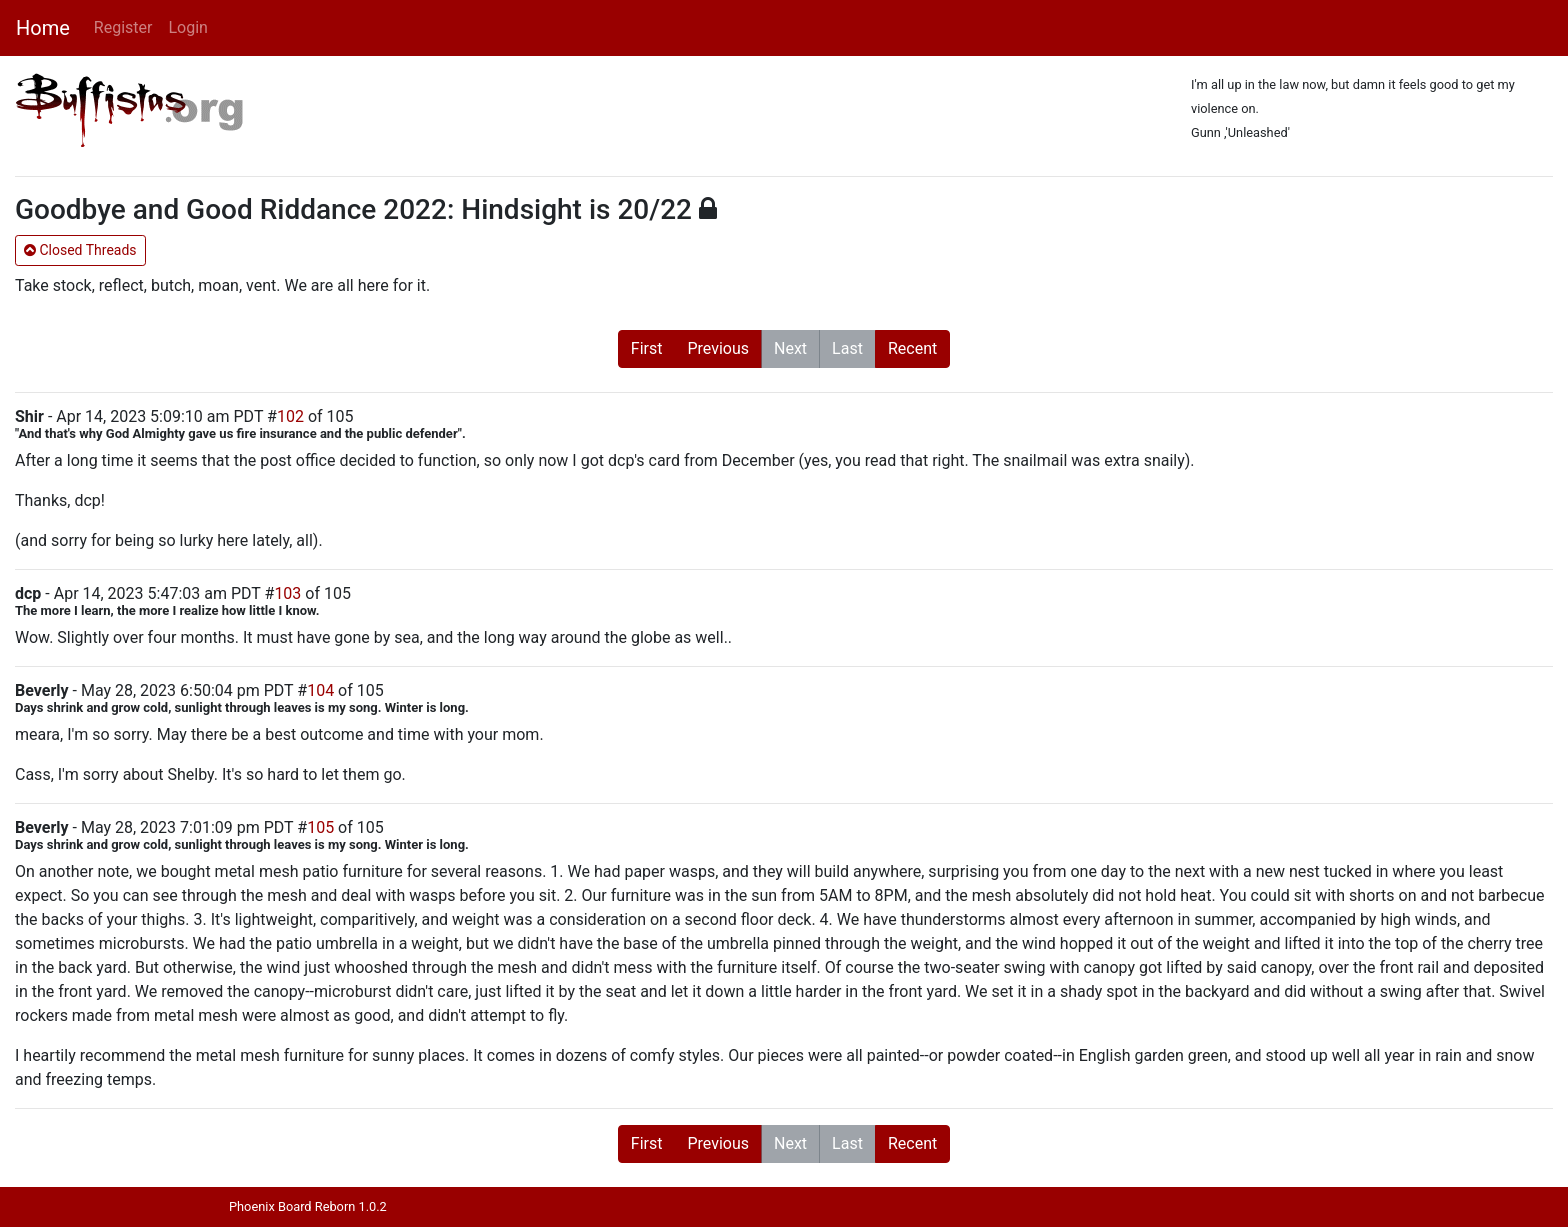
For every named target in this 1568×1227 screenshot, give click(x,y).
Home (43, 28)
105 (320, 827)
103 (287, 593)
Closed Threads (80, 250)
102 (290, 416)
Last (847, 348)
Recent (912, 348)
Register (123, 27)
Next (790, 348)
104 (320, 690)
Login (187, 27)
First (647, 348)
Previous (718, 348)
